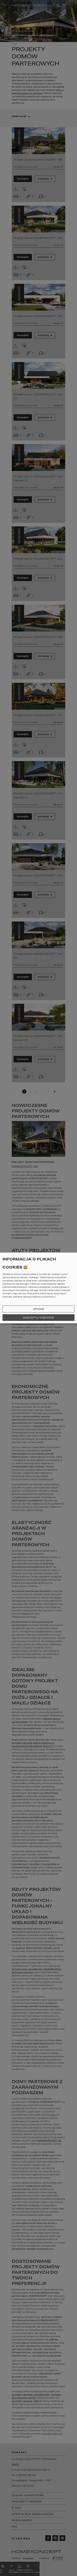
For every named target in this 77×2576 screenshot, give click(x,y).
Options (38, 1309)
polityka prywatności (42, 1296)
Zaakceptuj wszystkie (38, 1317)
